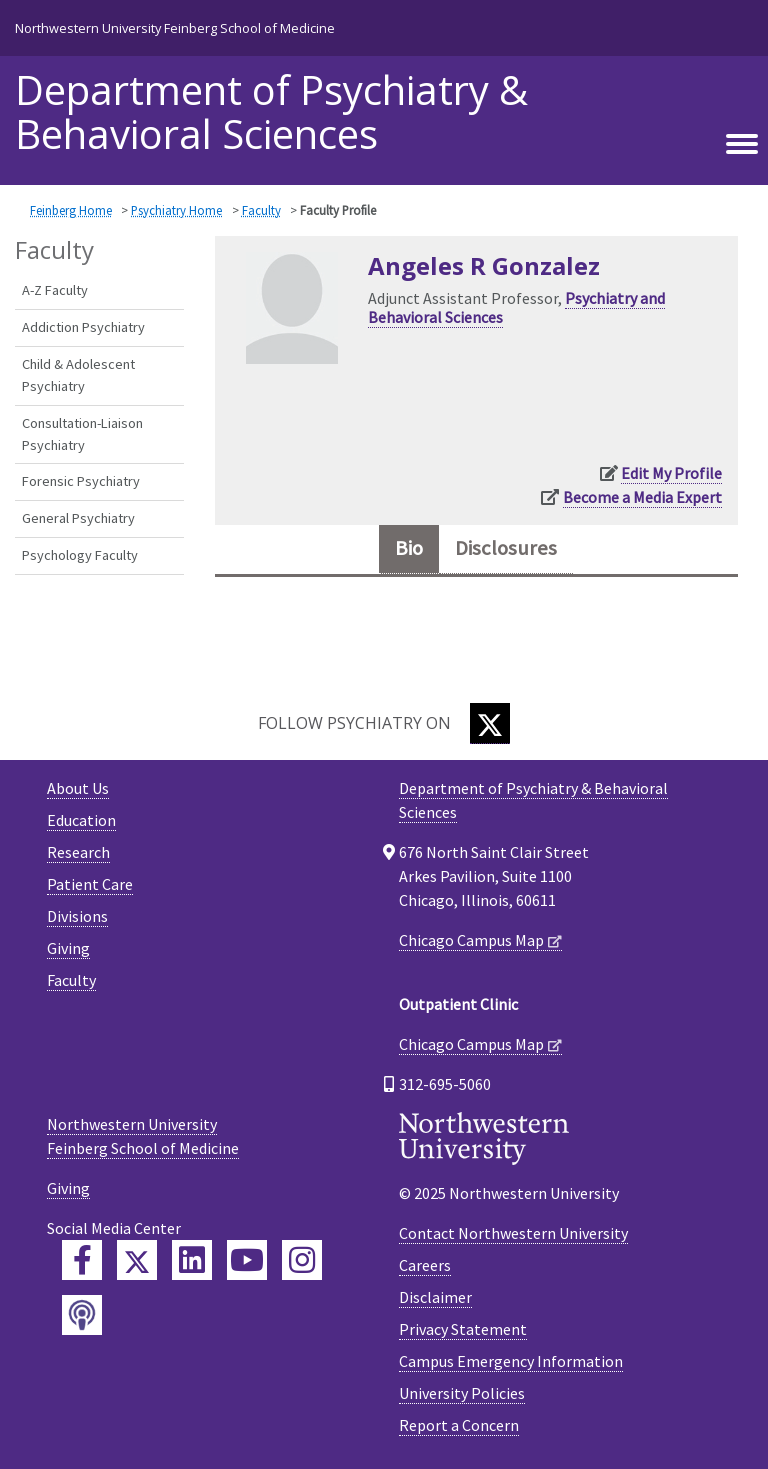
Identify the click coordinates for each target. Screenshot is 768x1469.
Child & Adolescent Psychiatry (78, 375)
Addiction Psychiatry (83, 327)
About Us (78, 788)
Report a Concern (459, 1425)
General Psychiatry (78, 518)
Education (81, 820)
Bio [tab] (409, 548)
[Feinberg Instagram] (302, 1260)
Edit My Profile (671, 473)
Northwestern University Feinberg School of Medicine (175, 28)
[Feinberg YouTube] (247, 1260)
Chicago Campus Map (471, 940)
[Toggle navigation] (742, 145)
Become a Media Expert (642, 497)
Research (78, 852)
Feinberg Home (71, 210)
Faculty (261, 210)
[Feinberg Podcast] (82, 1315)
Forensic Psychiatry (81, 481)
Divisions (77, 916)
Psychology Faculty (80, 555)
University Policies (462, 1393)
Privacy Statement (463, 1329)
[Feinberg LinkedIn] (192, 1260)
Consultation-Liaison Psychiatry (82, 434)
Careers (425, 1265)
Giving (68, 948)
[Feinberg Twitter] (137, 1260)
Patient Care (90, 884)
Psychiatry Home (176, 210)
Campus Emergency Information (511, 1361)
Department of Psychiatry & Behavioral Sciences (271, 112)
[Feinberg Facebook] (82, 1260)
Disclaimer (435, 1297)
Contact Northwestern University (513, 1233)
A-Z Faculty (55, 290)
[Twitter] (490, 723)
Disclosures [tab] (506, 548)
